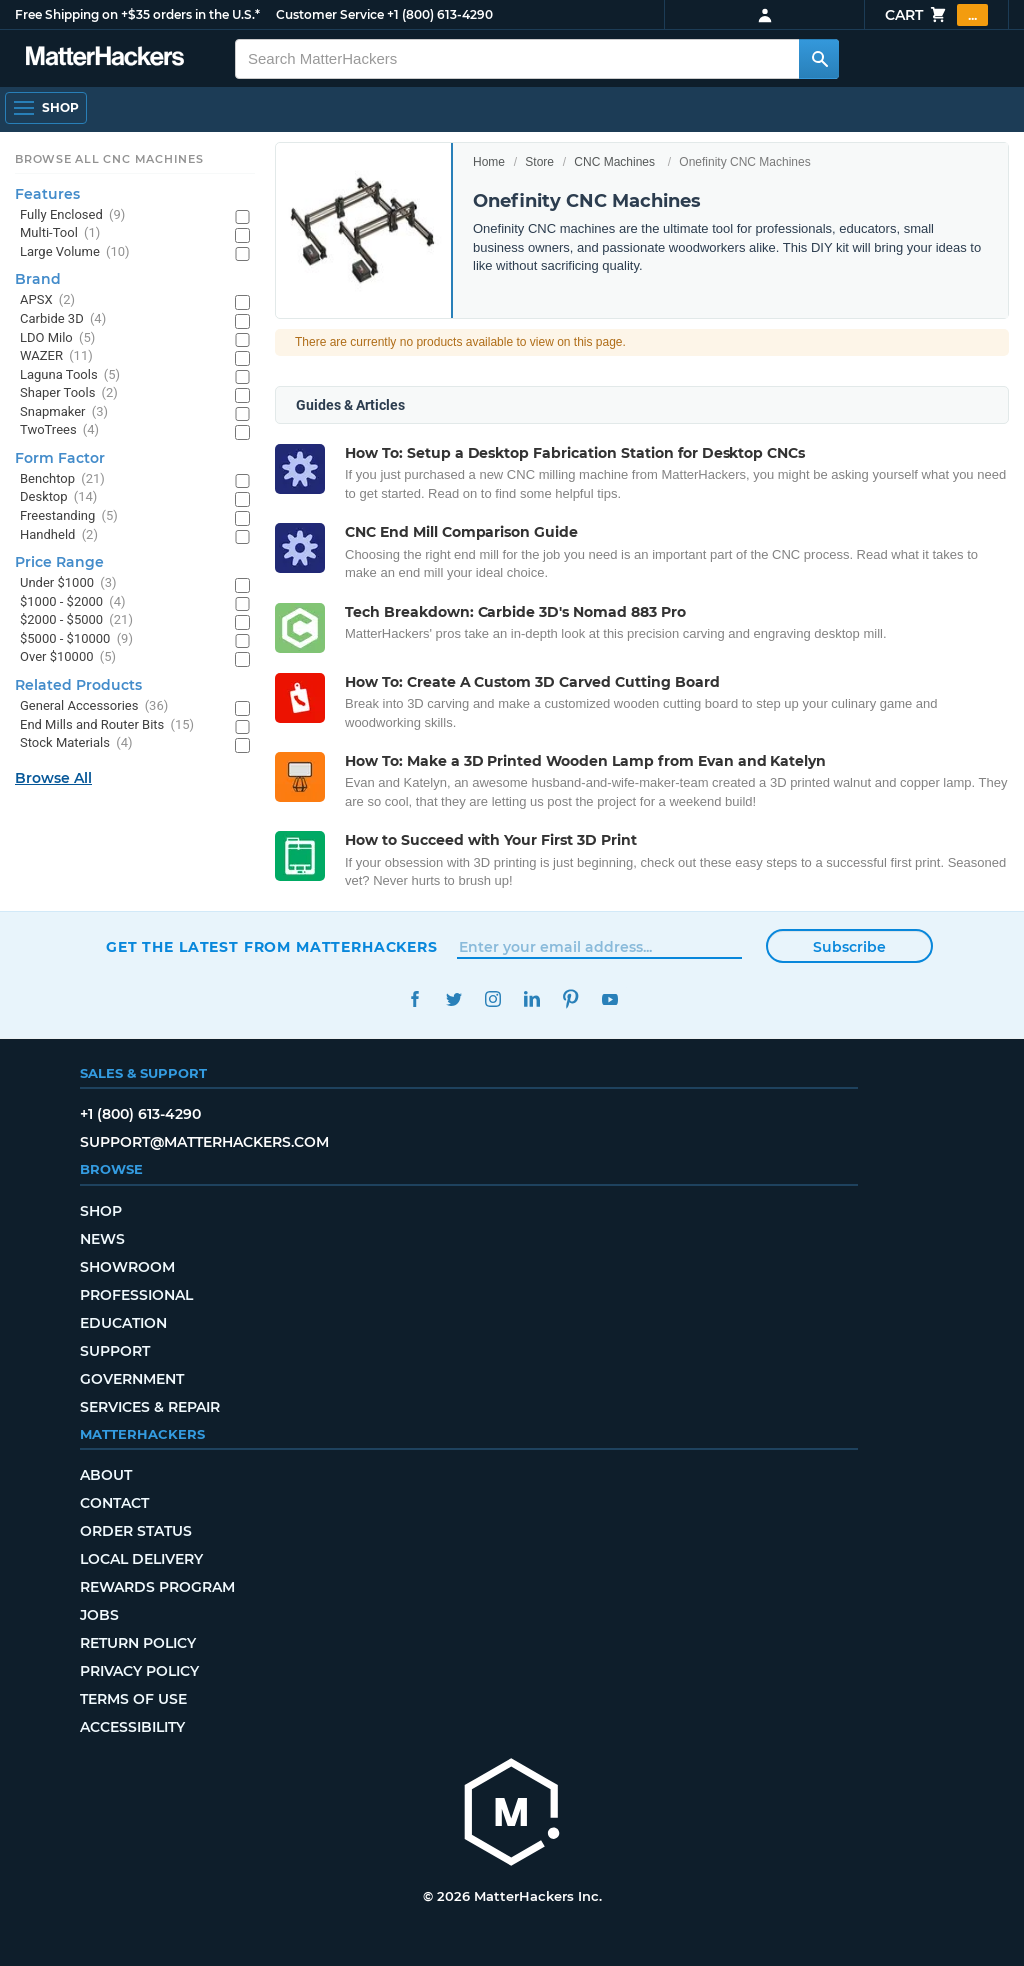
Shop (101, 1211)
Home (489, 162)
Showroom (127, 1267)
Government (132, 1379)
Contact (114, 1503)
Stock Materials (76, 743)
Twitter (453, 999)
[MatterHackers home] (512, 1814)
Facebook (414, 999)
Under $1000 (68, 583)
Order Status (136, 1531)
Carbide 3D (63, 319)
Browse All (53, 778)
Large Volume (75, 252)
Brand (38, 279)
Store (539, 162)
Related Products (78, 685)
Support (115, 1351)
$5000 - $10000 (76, 639)
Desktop (58, 497)
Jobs (99, 1615)
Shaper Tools (69, 393)
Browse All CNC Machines (109, 159)
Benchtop (62, 479)
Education (123, 1323)
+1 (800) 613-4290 (440, 14)
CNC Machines (614, 162)
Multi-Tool (60, 233)
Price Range (59, 562)
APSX (47, 300)
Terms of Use (133, 1699)
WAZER (56, 356)
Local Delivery (141, 1559)
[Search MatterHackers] (819, 59)
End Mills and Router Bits (107, 725)
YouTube (609, 999)
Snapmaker (64, 412)
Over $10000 (68, 657)
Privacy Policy (139, 1671)
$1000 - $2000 (73, 602)
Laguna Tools (70, 375)
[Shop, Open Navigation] (46, 108)
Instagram (492, 999)
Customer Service (330, 14)
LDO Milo (57, 338)
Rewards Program (157, 1587)
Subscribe (849, 947)
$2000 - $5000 (76, 620)
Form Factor (60, 458)
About (106, 1475)
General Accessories (94, 706)
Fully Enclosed (72, 215)
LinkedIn (531, 999)
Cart (936, 15)
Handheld (59, 535)
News (102, 1239)
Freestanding (69, 516)
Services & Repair (150, 1407)
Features (47, 194)
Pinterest (570, 999)
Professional (136, 1295)
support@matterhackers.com (204, 1142)
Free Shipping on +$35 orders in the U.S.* (137, 14)
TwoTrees (59, 430)
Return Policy (138, 1643)
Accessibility (132, 1727)
